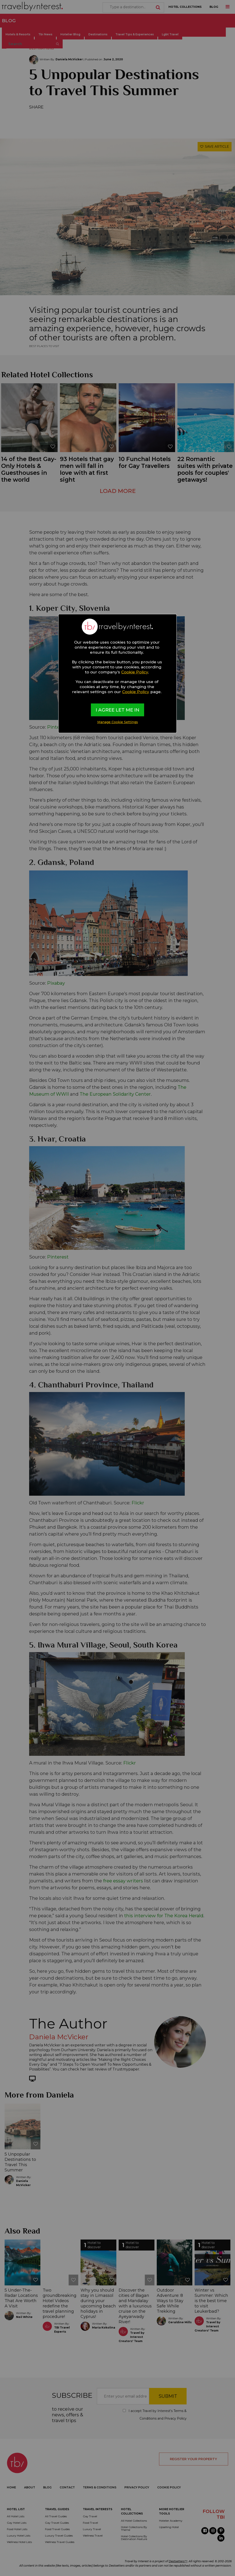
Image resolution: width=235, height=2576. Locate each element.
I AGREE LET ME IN (117, 710)
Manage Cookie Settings (117, 722)
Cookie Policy (134, 672)
